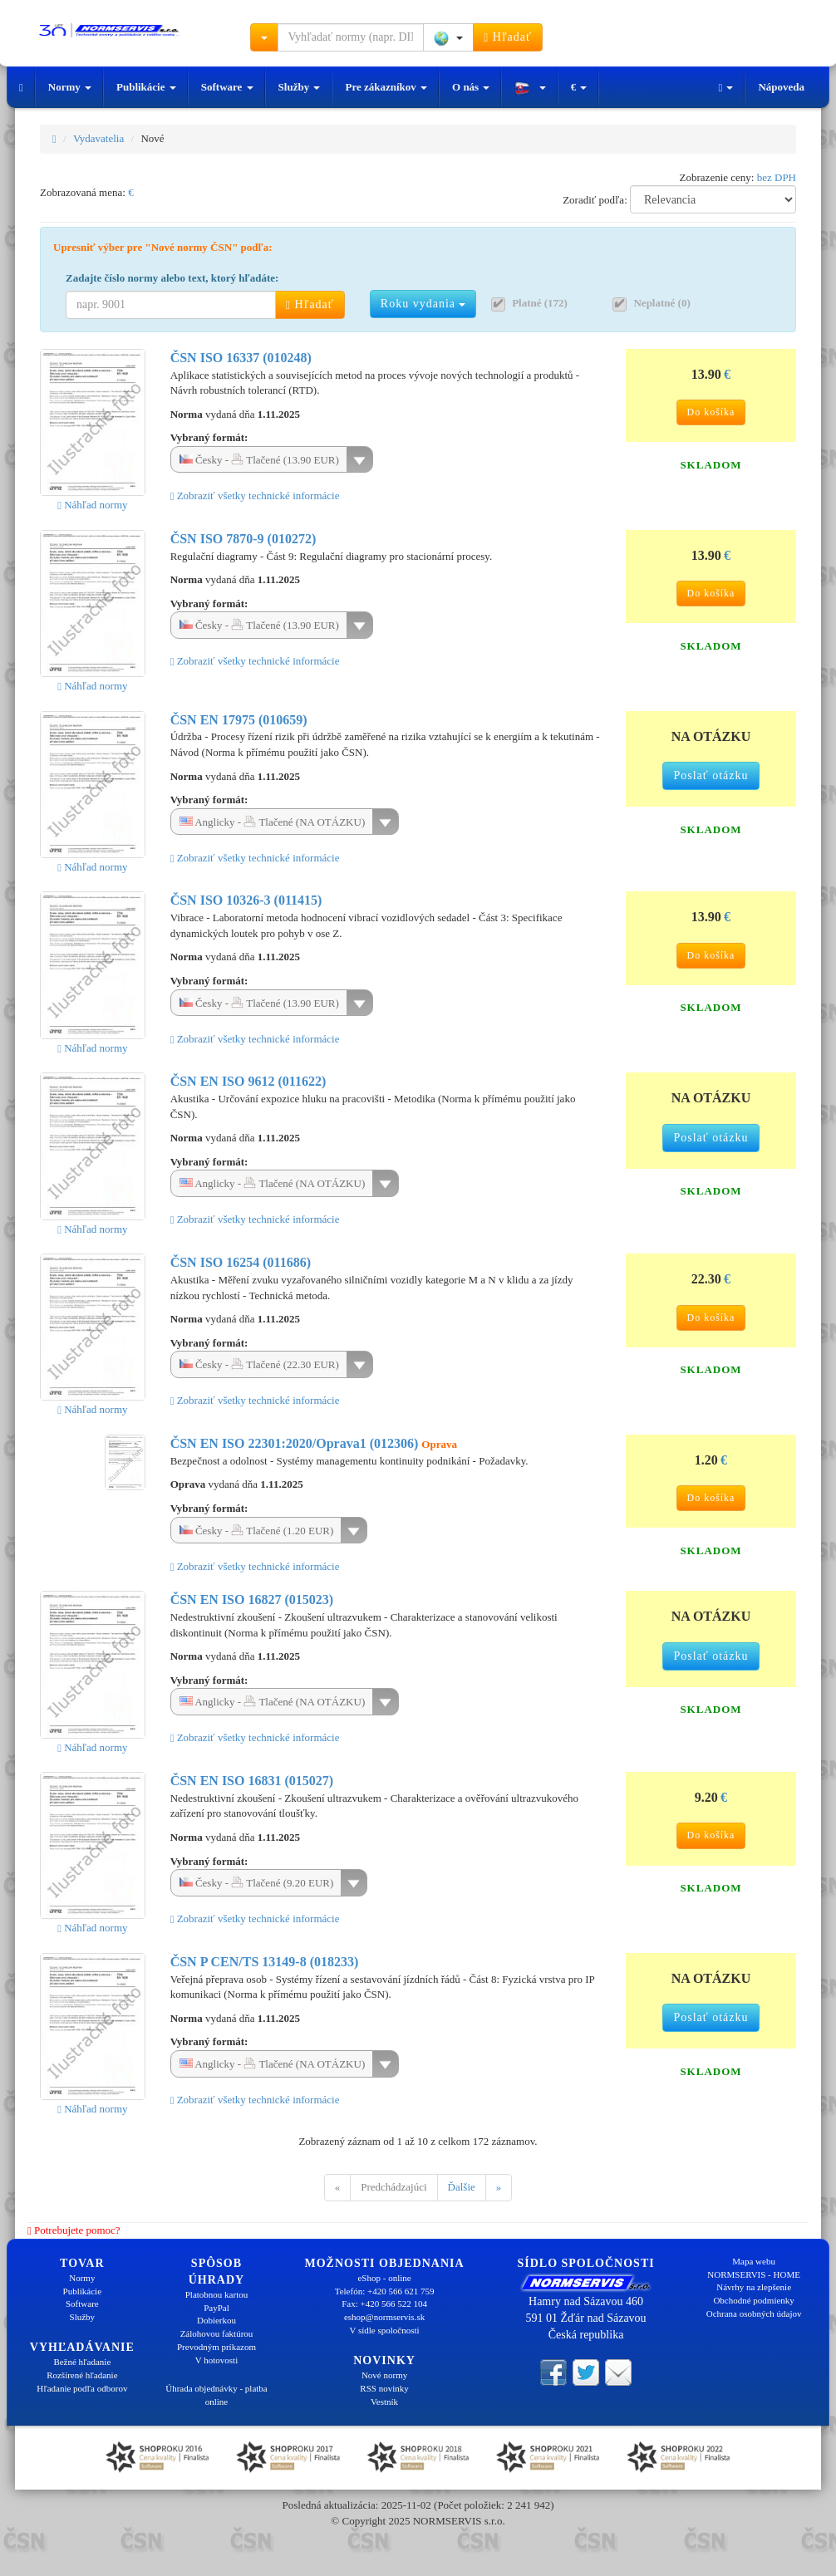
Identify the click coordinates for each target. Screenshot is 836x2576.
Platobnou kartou (216, 2294)
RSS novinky (384, 2388)
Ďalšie (461, 2187)
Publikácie (146, 87)
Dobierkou (216, 2320)
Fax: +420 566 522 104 (384, 2304)
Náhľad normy (92, 504)
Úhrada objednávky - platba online (216, 2395)
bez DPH (776, 177)
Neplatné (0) (661, 303)
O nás (470, 87)
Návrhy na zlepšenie (753, 2287)
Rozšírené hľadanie (82, 2375)
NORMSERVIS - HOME (753, 2274)
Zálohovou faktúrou (216, 2333)
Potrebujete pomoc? (73, 2230)
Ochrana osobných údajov (754, 2313)
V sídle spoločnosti (384, 2330)
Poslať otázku (710, 775)
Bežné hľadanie (82, 2362)
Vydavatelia (98, 138)
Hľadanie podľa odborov (82, 2388)
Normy (69, 87)
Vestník (384, 2402)
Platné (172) (540, 303)
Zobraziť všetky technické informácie (255, 495)
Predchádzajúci (393, 2187)
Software (227, 87)
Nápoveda (781, 87)
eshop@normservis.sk (384, 2317)
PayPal (216, 2308)
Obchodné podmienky (753, 2300)
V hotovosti (216, 2360)
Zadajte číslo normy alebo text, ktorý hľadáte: (172, 278)
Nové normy (384, 2375)
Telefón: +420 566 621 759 (385, 2291)
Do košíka (711, 412)
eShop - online (384, 2278)
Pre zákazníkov (386, 87)
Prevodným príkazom (216, 2347)
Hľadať (508, 37)
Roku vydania (423, 303)
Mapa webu (753, 2261)
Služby (299, 87)
